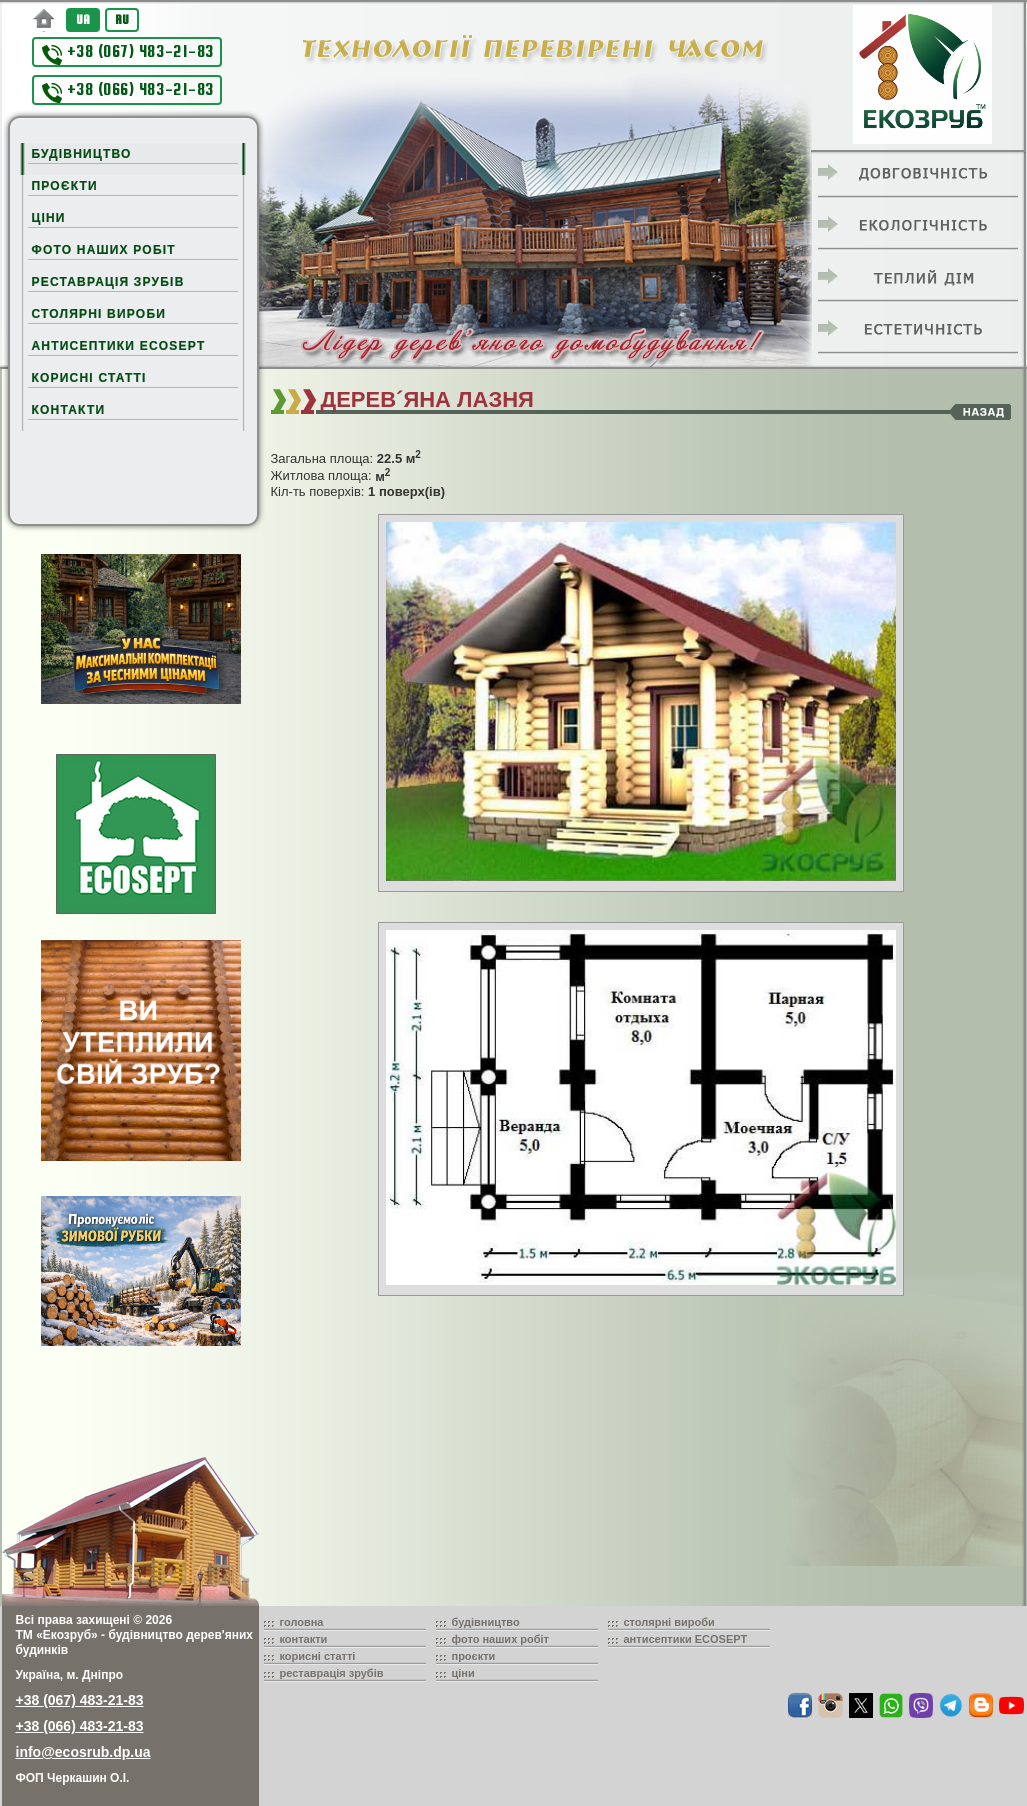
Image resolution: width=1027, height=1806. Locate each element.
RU (122, 19)
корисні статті (318, 1656)
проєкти (474, 1656)
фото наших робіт (501, 1639)
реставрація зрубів (332, 1673)
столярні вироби (669, 1622)
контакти (304, 1639)
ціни (463, 1673)
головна (302, 1622)
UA (83, 19)
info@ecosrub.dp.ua (83, 1752)
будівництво (486, 1622)
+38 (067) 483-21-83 (128, 53)
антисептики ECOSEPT (686, 1639)
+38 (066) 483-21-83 (128, 91)
